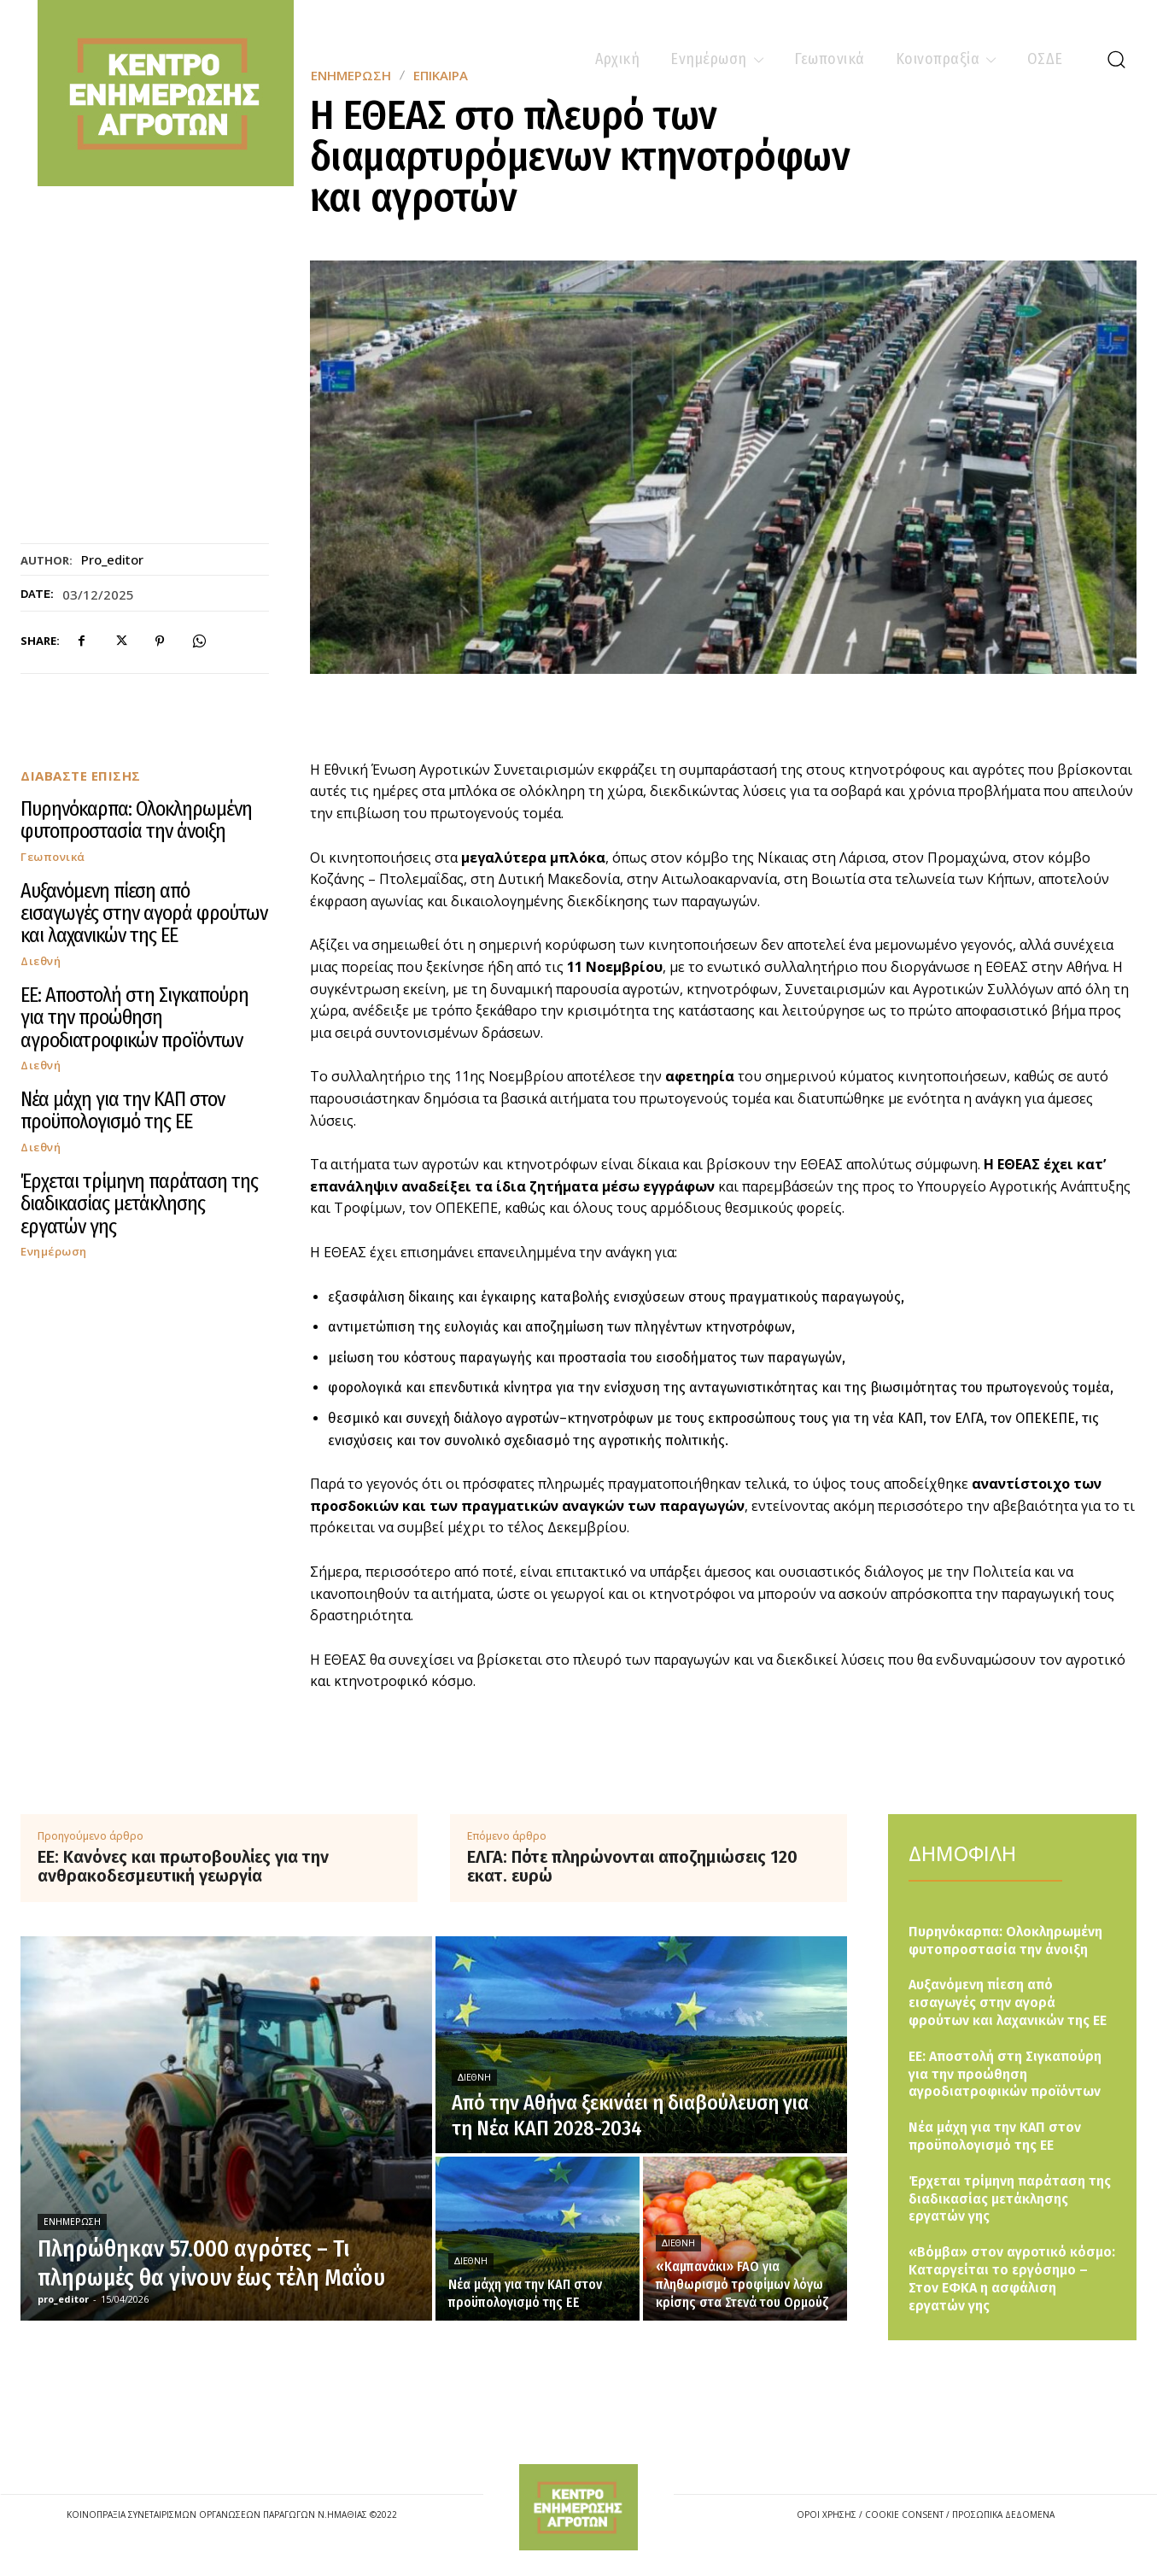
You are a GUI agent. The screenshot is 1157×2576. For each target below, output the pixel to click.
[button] (1116, 58)
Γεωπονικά (52, 857)
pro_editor (112, 559)
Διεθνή (40, 961)
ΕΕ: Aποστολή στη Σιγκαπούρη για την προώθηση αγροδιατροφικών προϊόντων (134, 1017)
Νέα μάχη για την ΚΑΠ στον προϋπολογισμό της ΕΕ (122, 1110)
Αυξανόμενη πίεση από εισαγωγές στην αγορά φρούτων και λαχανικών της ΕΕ (143, 913)
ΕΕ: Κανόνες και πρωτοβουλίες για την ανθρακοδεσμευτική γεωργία (183, 1866)
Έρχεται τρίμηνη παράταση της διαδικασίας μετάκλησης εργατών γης (139, 1203)
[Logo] (578, 2507)
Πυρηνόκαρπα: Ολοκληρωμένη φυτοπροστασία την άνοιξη (136, 820)
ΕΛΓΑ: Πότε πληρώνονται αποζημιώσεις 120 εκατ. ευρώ (632, 1866)
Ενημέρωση (53, 1251)
